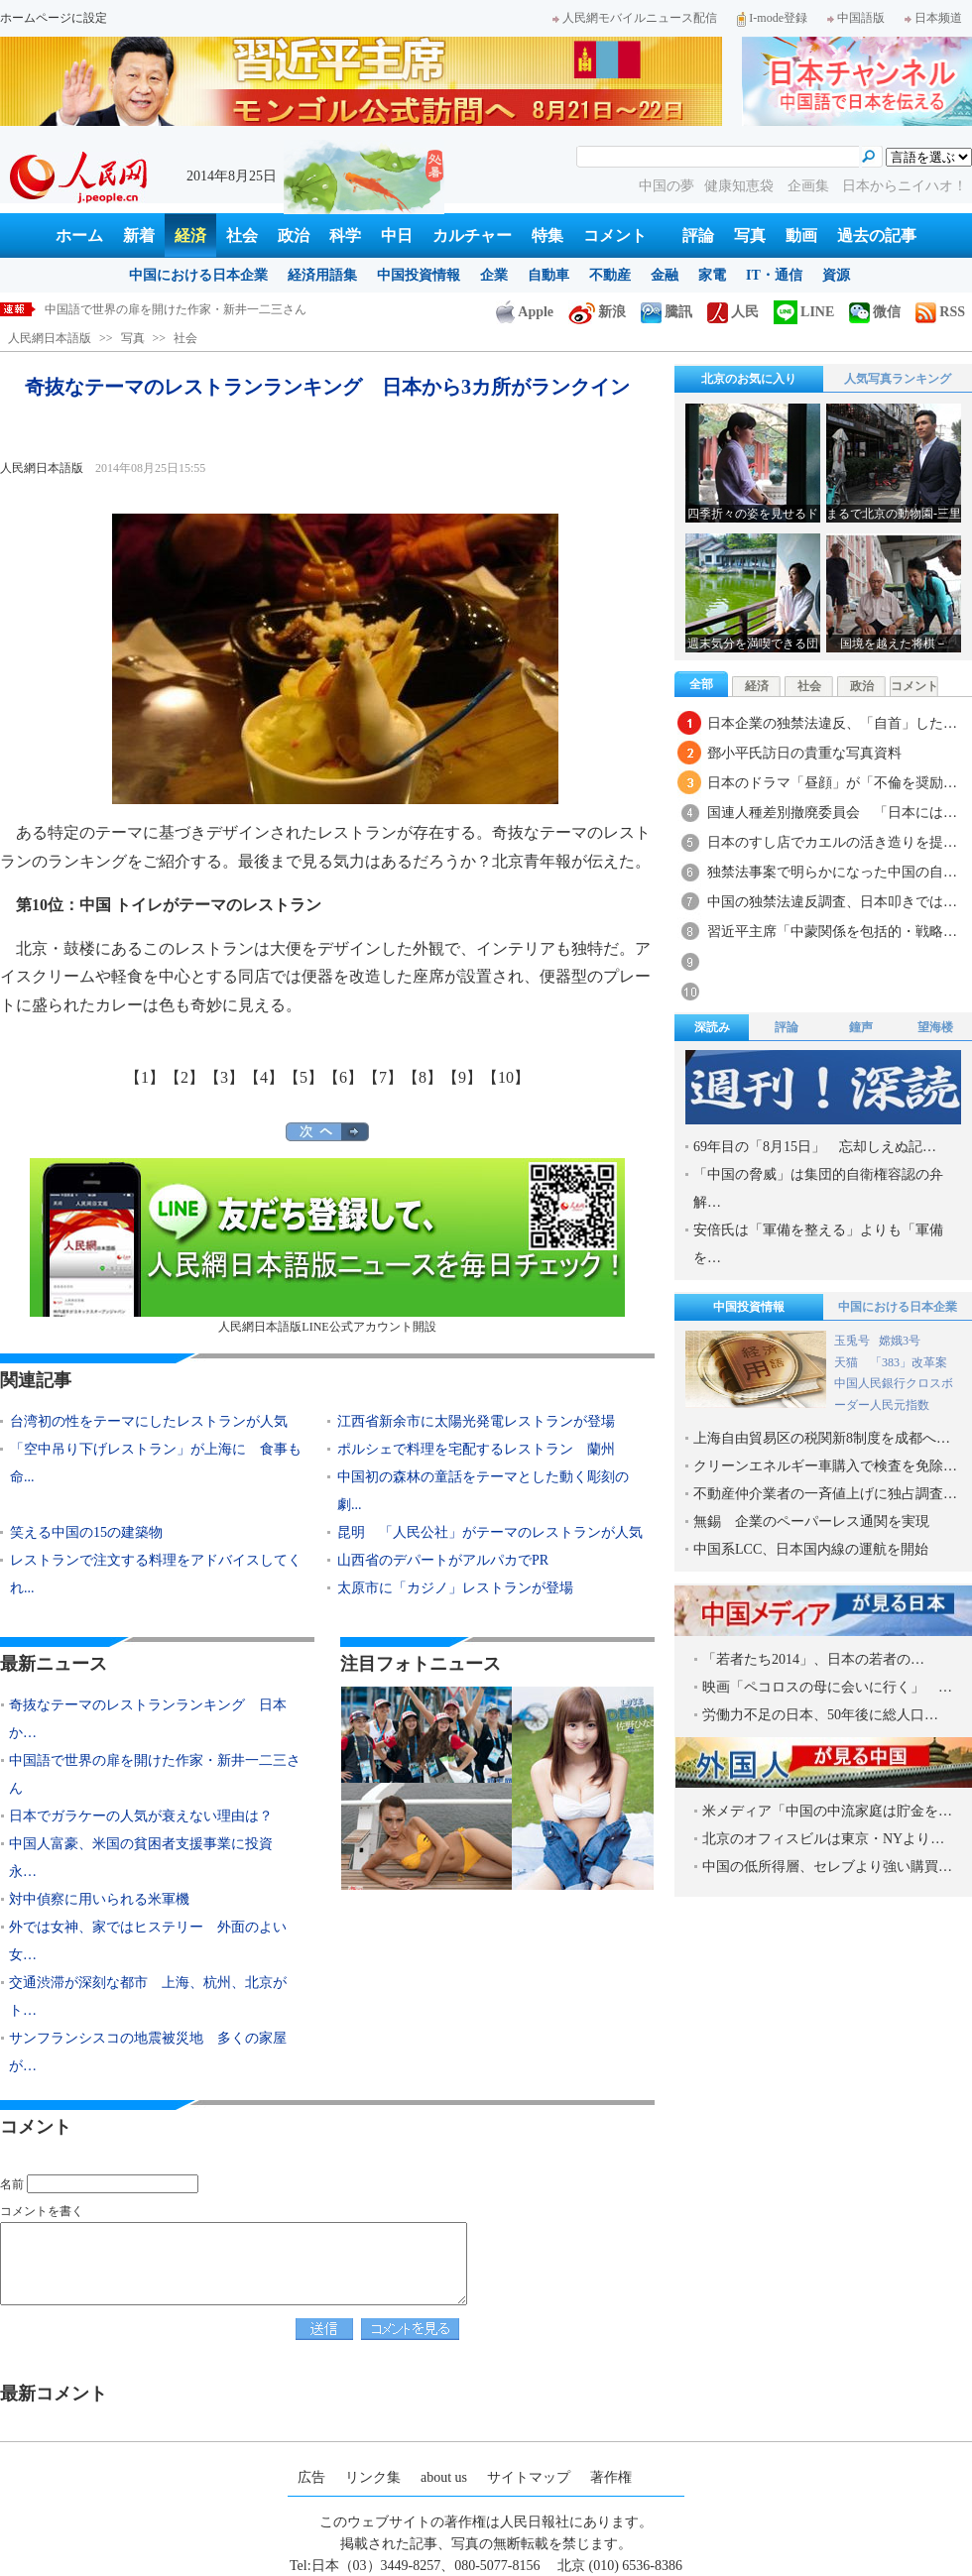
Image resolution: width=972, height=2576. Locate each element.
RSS (940, 311)
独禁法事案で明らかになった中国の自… (832, 872)
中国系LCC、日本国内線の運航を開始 (810, 1549)
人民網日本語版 (49, 338)
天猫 (847, 1362)
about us (444, 2477)
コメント (615, 235)
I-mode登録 (772, 18)
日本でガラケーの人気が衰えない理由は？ (141, 1816)
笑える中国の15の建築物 (86, 1532)
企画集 (810, 185)
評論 (698, 235)
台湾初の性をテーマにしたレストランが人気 (149, 1421)
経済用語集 (322, 275)
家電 (712, 275)
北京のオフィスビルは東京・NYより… (823, 1838)
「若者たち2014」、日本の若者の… (813, 1659)
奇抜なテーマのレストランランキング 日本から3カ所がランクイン (226, 309)
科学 (345, 235)
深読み (712, 1027)
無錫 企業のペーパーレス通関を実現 (811, 1521)
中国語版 (856, 18)
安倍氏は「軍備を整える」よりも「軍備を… (818, 1244)
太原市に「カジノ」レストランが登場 (455, 1588)
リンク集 (373, 2477)
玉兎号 (852, 1340)
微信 (875, 311)
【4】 (264, 1077)
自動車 (548, 275)
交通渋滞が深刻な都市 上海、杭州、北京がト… (148, 1996)
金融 (664, 275)
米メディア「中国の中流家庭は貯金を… (827, 1811)
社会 (242, 235)
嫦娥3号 (899, 1340)
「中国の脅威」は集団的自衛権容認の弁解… (818, 1188)
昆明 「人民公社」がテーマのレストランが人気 (490, 1532)
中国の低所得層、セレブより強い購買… (827, 1866)
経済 (190, 235)
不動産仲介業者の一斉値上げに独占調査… (825, 1493)
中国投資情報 (418, 275)
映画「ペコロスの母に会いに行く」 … (827, 1687)
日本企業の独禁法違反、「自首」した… (832, 723)
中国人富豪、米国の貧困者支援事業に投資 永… (148, 1857)
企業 (494, 275)
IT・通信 (774, 275)
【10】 (506, 1077)
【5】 (303, 1077)
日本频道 (933, 18)
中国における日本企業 (198, 275)
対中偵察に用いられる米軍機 (99, 1899)
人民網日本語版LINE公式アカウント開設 (327, 1246)
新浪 (597, 311)
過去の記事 (876, 235)
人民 (733, 311)
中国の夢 (666, 185)
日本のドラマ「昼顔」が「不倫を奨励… (832, 782)
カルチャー (472, 235)
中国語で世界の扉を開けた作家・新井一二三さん (155, 1774)
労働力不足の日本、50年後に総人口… (820, 1714)
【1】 (145, 1077)
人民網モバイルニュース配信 (634, 18)
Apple (524, 311)
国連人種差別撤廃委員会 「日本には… (832, 812)
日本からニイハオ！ (904, 185)
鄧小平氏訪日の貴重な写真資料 (804, 753)
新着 (139, 235)
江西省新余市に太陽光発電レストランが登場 (476, 1421)
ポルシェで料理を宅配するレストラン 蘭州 (476, 1449)
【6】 (343, 1077)
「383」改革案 (908, 1362)
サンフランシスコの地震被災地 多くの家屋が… (148, 2052)
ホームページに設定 (53, 18)
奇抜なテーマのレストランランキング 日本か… (148, 1719)
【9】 (462, 1077)
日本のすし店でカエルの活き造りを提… (832, 842)
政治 (293, 235)
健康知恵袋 (741, 185)
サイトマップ (528, 2477)
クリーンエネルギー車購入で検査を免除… (825, 1466)
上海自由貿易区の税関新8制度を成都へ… (821, 1438)
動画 (801, 235)
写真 (750, 235)
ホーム (79, 235)
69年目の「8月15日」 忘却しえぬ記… (814, 1146)
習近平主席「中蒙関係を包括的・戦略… (832, 931)
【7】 (383, 1077)
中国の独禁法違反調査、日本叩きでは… (832, 901)
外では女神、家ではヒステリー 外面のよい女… (148, 1941)
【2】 (184, 1077)
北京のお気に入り (748, 379)
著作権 (611, 2477)
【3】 (224, 1077)
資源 (836, 275)
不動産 (610, 275)
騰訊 (666, 311)
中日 (397, 235)
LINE (804, 311)
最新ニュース (53, 1664)
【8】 (422, 1077)
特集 (547, 235)
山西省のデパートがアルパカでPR (442, 1560)
